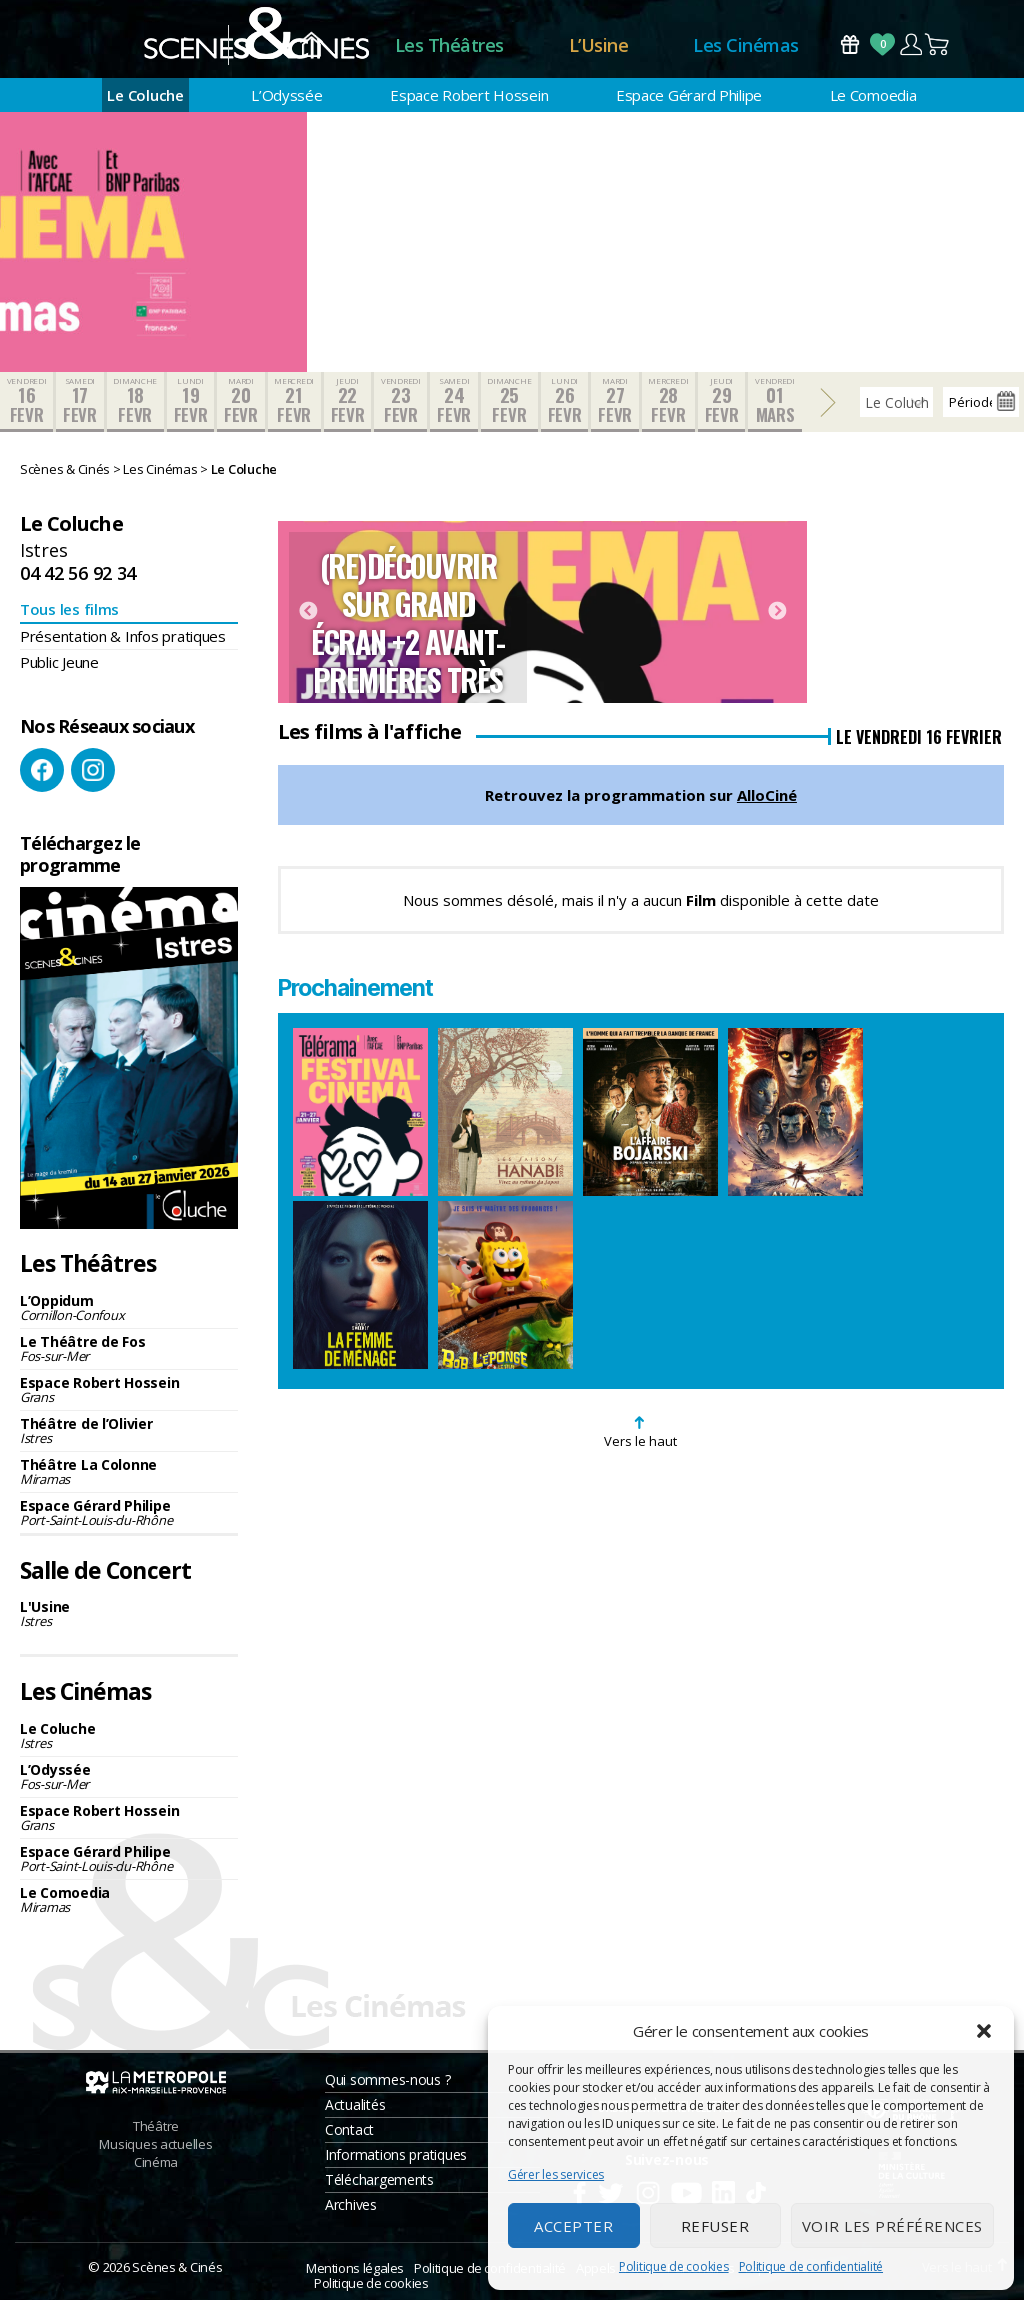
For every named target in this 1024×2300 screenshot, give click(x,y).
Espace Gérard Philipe (689, 95)
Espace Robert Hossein (469, 95)
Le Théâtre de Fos (129, 1348)
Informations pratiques (396, 2154)
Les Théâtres (449, 45)
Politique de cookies (674, 2266)
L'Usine (129, 1613)
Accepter (573, 2226)
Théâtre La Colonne (129, 1471)
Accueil (311, 45)
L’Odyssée (287, 95)
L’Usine (599, 45)
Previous (308, 612)
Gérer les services (556, 2174)
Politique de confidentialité (811, 2266)
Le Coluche (145, 95)
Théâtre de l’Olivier (129, 1430)
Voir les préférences (892, 2226)
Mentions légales (355, 2268)
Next (777, 612)
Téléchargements (379, 2179)
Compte (910, 44)
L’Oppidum (129, 1307)
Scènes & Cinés (177, 2267)
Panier (938, 44)
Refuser (715, 2226)
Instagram (93, 770)
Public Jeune (59, 662)
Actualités (355, 2104)
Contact (349, 2129)
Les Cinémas (746, 45)
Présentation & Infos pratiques (123, 636)
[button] (984, 2031)
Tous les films (69, 609)
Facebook (42, 770)
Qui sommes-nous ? (387, 2079)
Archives (351, 2204)
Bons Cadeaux (850, 44)
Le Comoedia (873, 95)
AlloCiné (767, 795)
